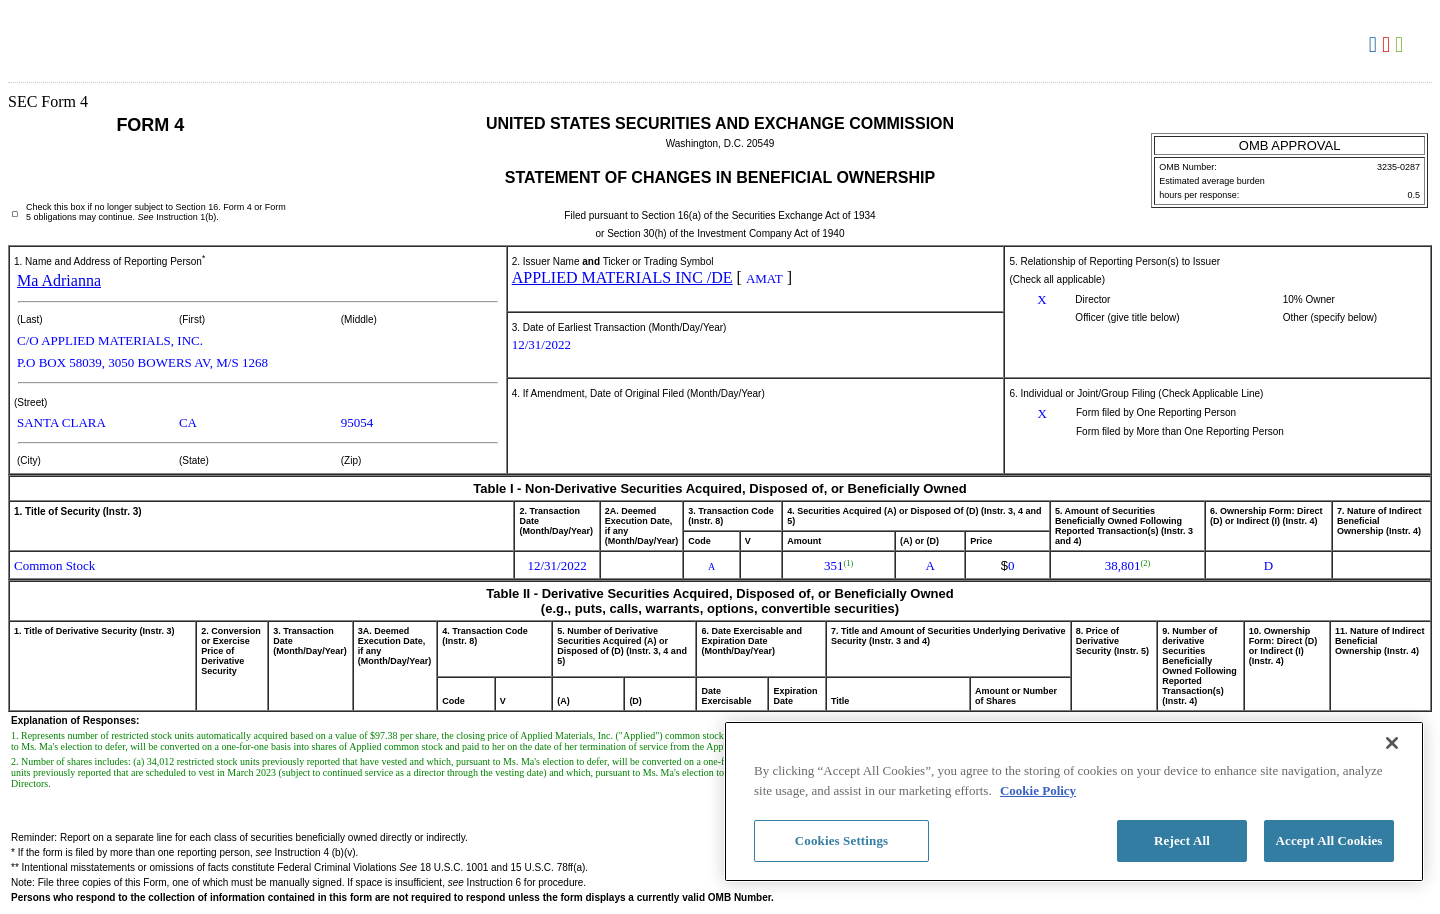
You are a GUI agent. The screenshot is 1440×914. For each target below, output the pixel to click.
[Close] (1392, 743)
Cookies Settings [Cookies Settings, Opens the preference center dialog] (841, 840)
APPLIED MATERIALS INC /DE (622, 277)
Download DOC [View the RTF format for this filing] (1375, 45)
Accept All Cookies (1328, 840)
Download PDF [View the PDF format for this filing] (1388, 45)
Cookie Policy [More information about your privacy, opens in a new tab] (1038, 790)
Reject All (1182, 840)
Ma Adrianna (59, 280)
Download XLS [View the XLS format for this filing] (1401, 45)
